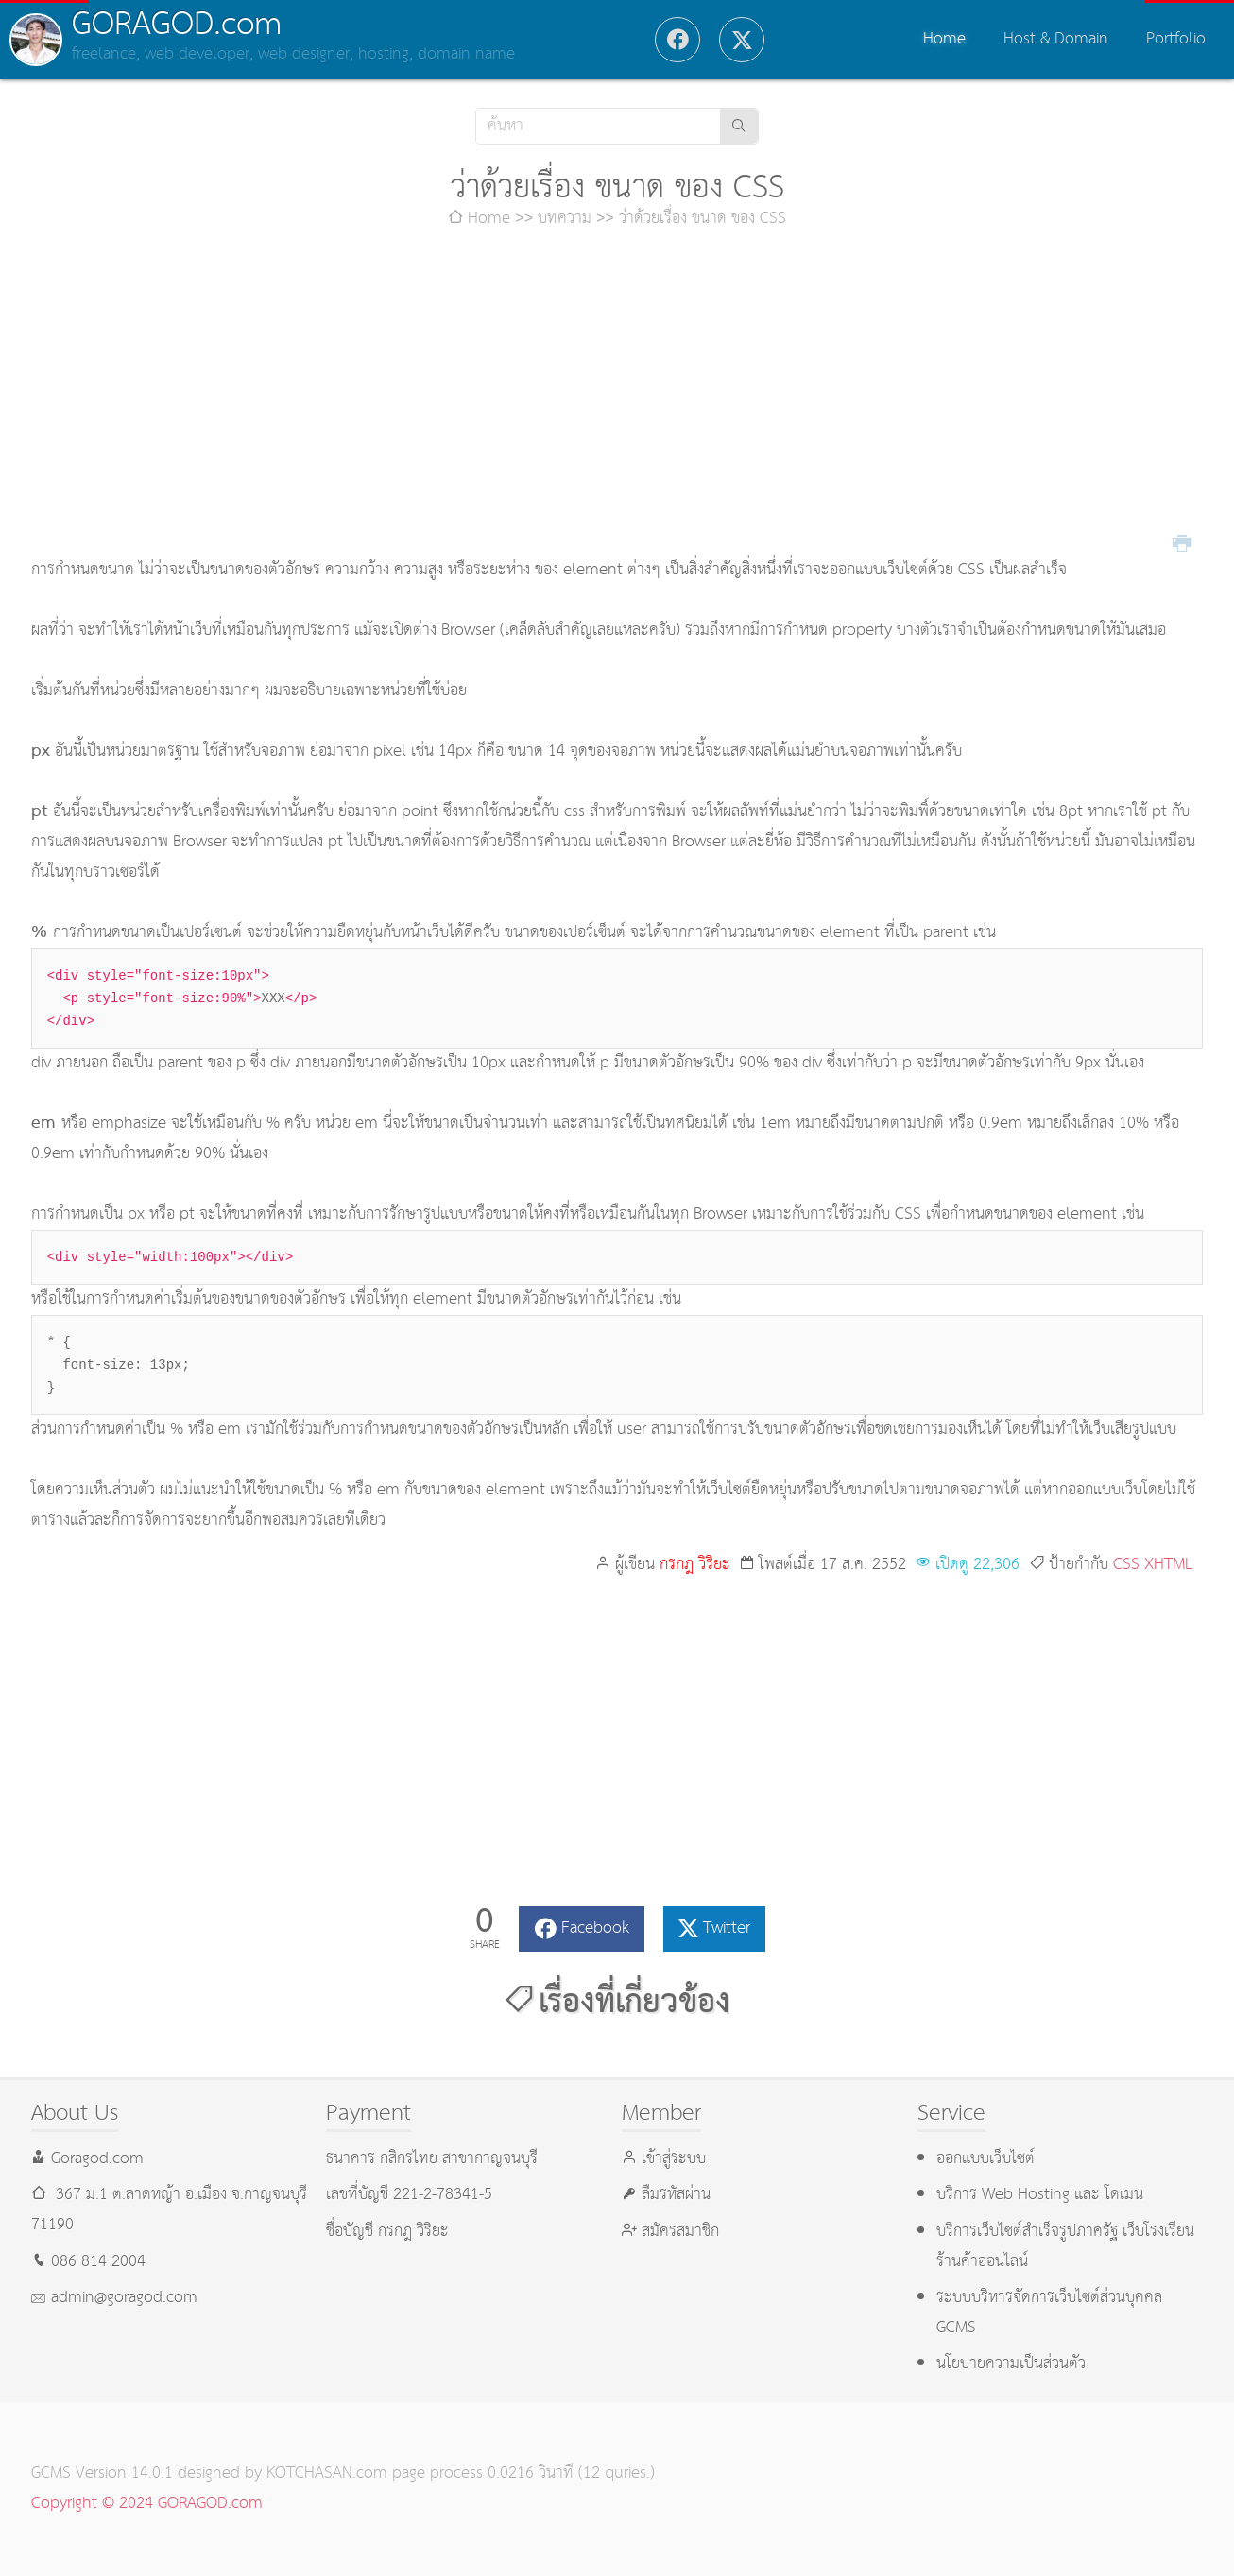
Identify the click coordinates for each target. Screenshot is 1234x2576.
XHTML (1168, 1564)
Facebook (595, 1928)
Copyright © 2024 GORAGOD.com (147, 2503)
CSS (1126, 1564)
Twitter (726, 1928)
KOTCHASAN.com (326, 2473)
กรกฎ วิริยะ (695, 1564)
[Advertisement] (617, 395)
